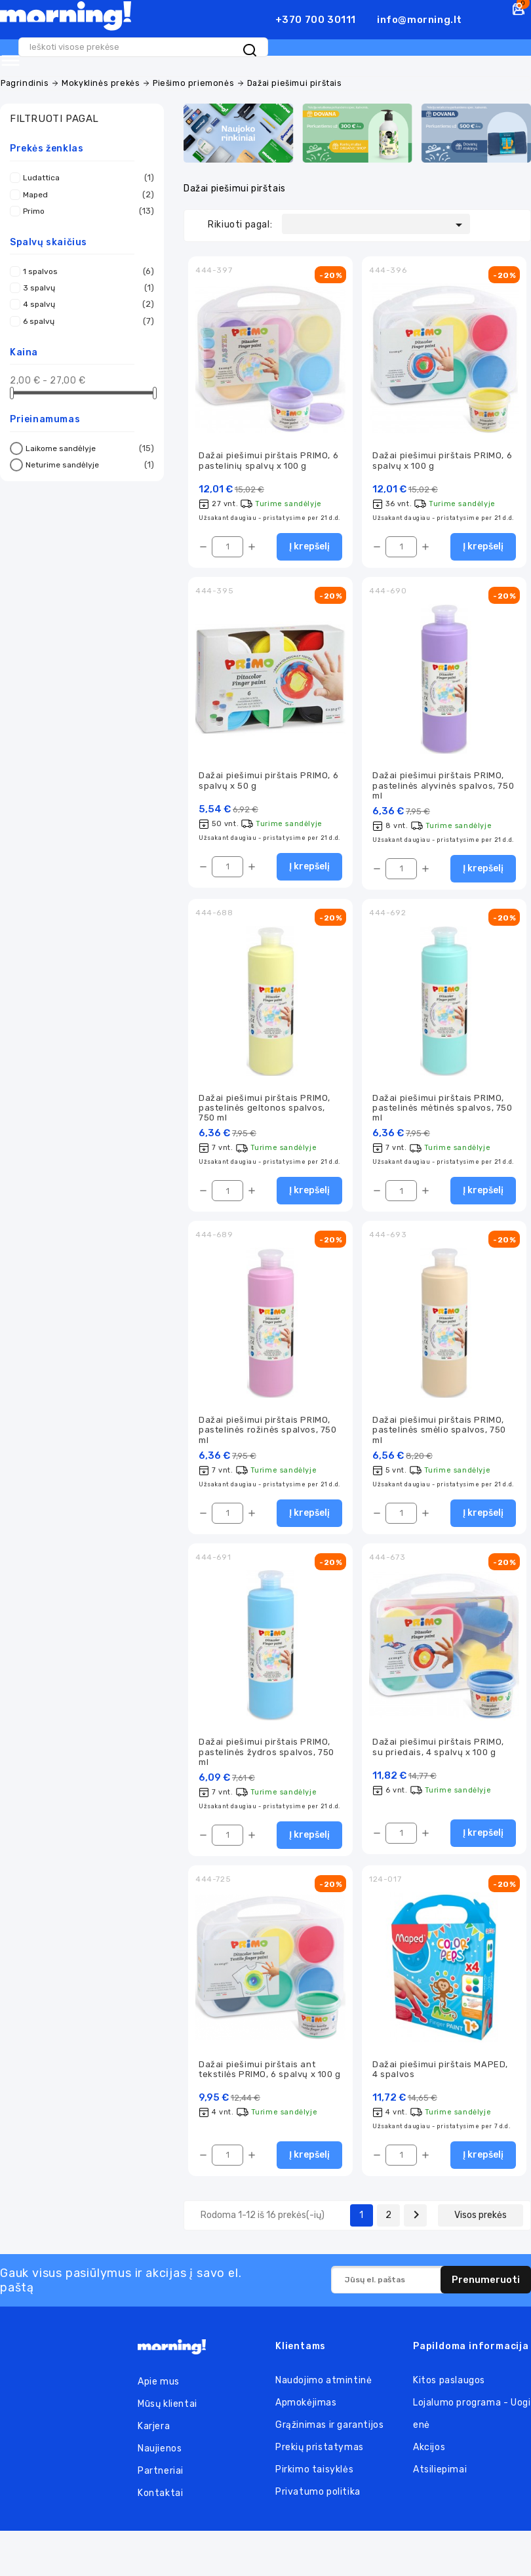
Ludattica (85, 171)
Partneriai (161, 2476)
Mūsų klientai (167, 2409)
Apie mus (159, 2386)
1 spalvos (85, 264)
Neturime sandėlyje (88, 459)
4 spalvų (85, 298)
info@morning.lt (419, 20)
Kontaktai (160, 2498)
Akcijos (429, 2452)
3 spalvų (85, 281)
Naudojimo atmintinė (323, 2385)
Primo (85, 205)
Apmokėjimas (306, 2407)
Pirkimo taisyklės (314, 2474)
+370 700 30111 (315, 20)
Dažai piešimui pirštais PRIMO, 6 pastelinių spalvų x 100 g (268, 455)
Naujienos (160, 2453)
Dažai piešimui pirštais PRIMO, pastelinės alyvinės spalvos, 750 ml (443, 782)
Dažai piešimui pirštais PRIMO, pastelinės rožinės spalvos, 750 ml (268, 1431)
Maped (85, 188)
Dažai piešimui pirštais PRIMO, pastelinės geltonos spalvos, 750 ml (264, 1106)
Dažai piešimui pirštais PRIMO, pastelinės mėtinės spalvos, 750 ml (442, 1106)
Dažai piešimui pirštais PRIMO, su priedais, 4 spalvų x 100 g (438, 1749)
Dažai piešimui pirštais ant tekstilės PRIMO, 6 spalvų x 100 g (270, 2073)
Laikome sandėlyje (88, 442)
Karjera (154, 2431)
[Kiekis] (227, 542)
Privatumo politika (318, 2497)
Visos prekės (480, 2220)
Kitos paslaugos (449, 2385)
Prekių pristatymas (319, 2452)
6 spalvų (85, 315)
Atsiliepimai (440, 2474)
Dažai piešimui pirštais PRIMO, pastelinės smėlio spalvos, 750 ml (439, 1431)
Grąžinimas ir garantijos (329, 2430)
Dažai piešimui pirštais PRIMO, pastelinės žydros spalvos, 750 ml (266, 1754)
